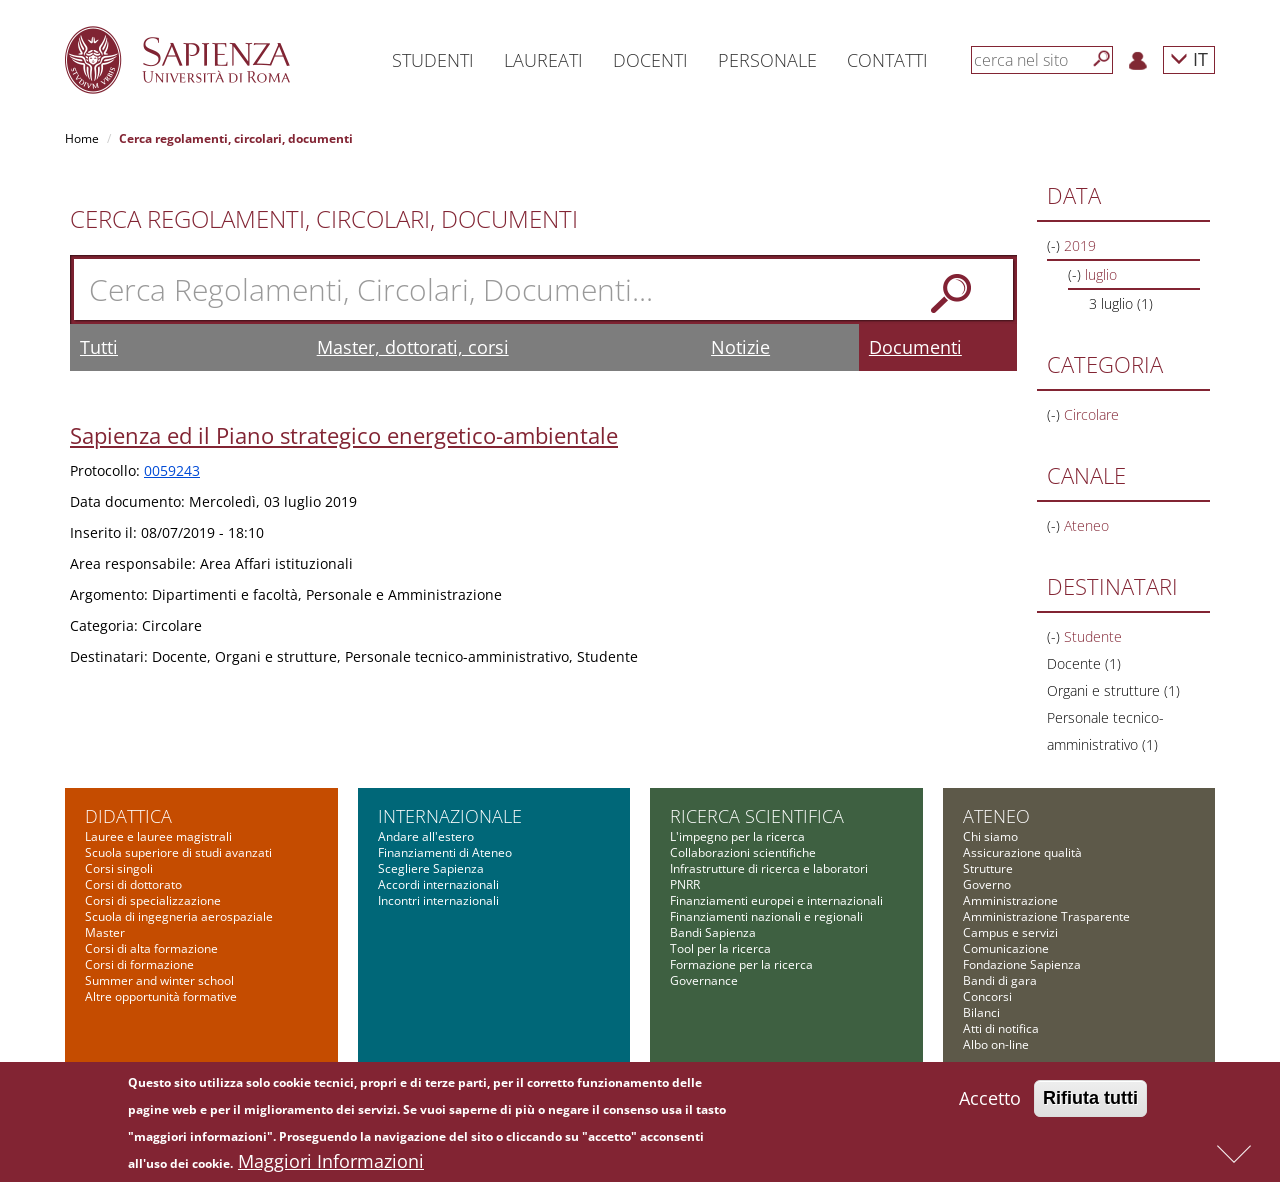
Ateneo (996, 816)
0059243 (172, 470)
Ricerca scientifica (757, 816)
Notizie (740, 347)
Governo (987, 884)
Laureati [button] (543, 60)
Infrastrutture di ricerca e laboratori (769, 868)
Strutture (988, 868)
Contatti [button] (887, 60)
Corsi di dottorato (133, 884)
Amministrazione (1010, 900)
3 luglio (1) (1121, 303)
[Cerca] (1102, 59)
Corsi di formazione (139, 964)
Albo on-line (996, 1044)
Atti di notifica (1001, 1028)
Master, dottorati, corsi (413, 347)
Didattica (128, 816)
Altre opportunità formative (161, 996)
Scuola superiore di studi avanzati (178, 852)
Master (105, 932)
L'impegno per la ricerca (737, 836)
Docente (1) (1084, 663)
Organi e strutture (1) (1113, 690)
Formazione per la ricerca (741, 964)
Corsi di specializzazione (153, 900)
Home (82, 138)
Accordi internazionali (438, 884)
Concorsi (987, 996)
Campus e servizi (1010, 932)
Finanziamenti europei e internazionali (776, 900)
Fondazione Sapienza (1022, 964)
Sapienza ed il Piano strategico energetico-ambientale (344, 435)
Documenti (915, 347)
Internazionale (450, 816)
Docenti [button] (650, 60)
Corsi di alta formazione (151, 948)
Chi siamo (990, 836)
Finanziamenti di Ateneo (445, 852)
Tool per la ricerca (720, 948)
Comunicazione (1006, 948)
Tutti (99, 347)
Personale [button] (767, 60)
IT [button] (1189, 58)
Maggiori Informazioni (331, 1164)
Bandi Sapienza (713, 932)
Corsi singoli (119, 868)
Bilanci (981, 1012)
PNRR (685, 884)
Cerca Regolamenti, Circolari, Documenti (324, 219)
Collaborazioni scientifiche (743, 852)
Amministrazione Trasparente (1046, 916)
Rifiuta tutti (1090, 1101)
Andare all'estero (426, 836)
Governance (704, 980)
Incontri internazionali (438, 900)
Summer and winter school (159, 980)
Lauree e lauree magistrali (158, 836)
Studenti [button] (433, 60)
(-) (1055, 245)
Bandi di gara (1000, 980)
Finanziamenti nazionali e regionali (766, 916)
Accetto (990, 1101)
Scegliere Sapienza (431, 868)
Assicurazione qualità (1022, 852)
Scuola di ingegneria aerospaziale (179, 916)
